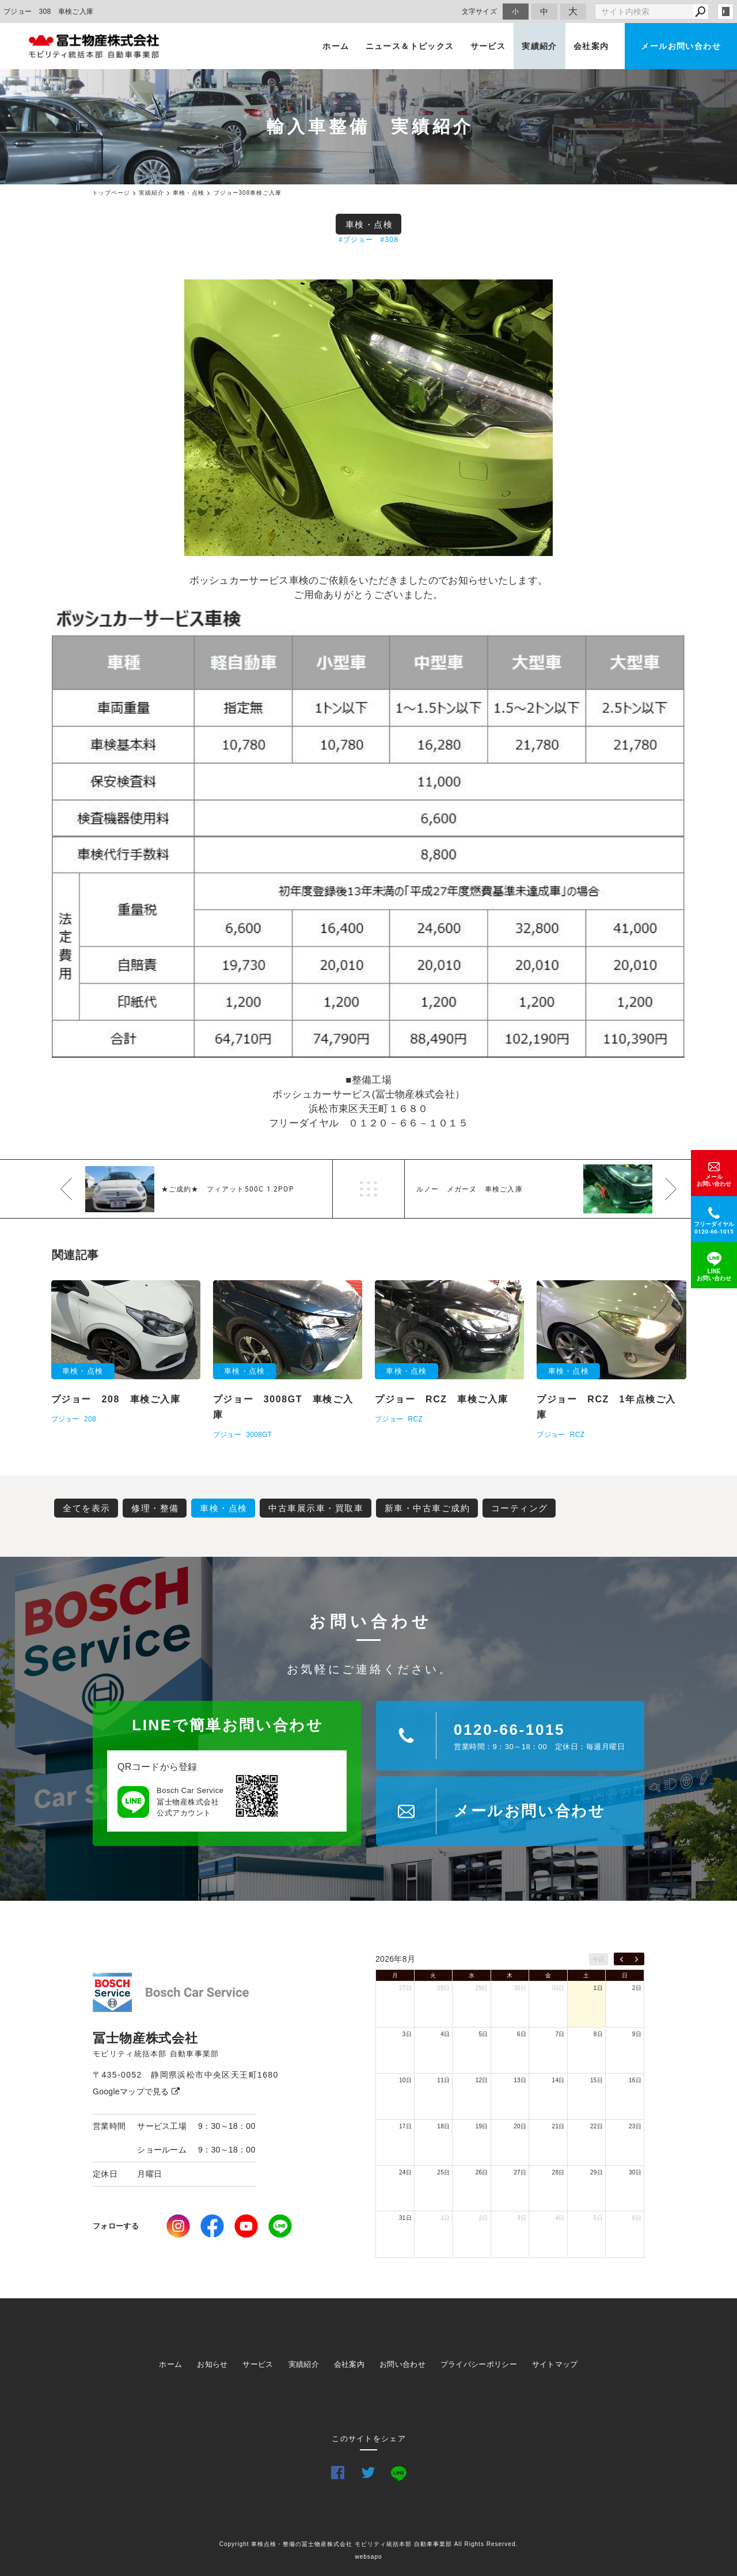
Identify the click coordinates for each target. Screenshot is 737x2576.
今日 (598, 1959)
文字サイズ (479, 11)
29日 (482, 1988)
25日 (443, 2172)
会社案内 (591, 46)
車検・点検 (369, 224)
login (725, 11)
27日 (405, 1988)
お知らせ (212, 2364)
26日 (482, 2172)
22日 (596, 2126)
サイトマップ (555, 2364)
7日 (559, 2034)
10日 (405, 2080)
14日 (558, 2080)
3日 (407, 2034)
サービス (488, 46)
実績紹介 (539, 46)
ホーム (335, 46)
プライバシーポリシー (478, 2364)
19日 (482, 2126)
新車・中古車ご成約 (427, 1508)
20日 (520, 2126)
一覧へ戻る (368, 1189)
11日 (443, 2080)
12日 (482, 2080)
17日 (405, 2126)
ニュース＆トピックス (410, 46)
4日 (445, 2034)
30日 (520, 1988)
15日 (596, 2080)
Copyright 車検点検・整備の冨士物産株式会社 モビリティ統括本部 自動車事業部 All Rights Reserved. (368, 2544)
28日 (443, 1988)
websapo (368, 2557)
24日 (405, 2172)
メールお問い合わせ (681, 46)
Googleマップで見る (136, 2091)
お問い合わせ (402, 2364)
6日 (521, 2034)
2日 (636, 1988)
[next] (636, 1959)
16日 (635, 2080)
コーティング (519, 1508)
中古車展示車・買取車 (315, 1508)
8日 (598, 2034)
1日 (598, 1988)
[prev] (621, 1959)
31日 (558, 1988)
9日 (636, 2034)
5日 (483, 2034)
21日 (558, 2126)
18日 (443, 2126)
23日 (635, 2126)
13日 (520, 2080)
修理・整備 (155, 1508)
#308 (390, 240)
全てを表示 (87, 1508)
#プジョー (356, 240)
